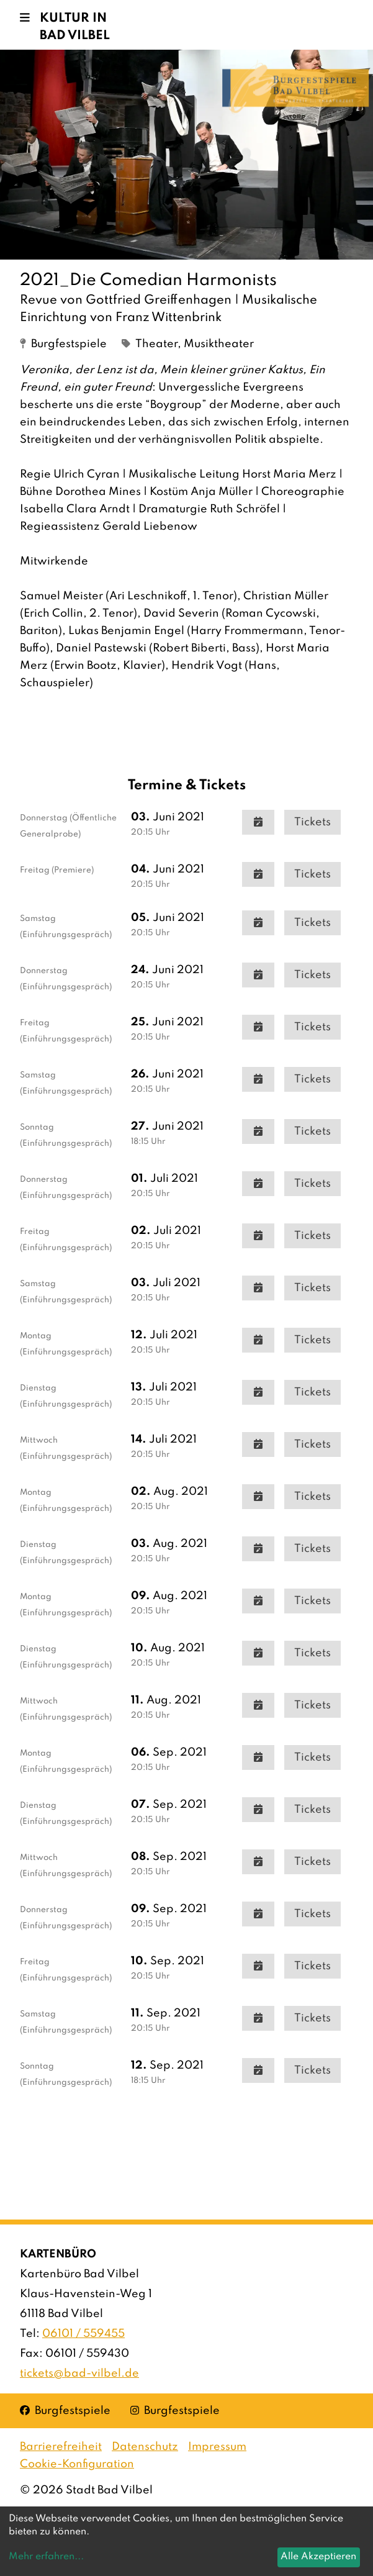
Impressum (217, 2446)
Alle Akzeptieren (318, 2557)
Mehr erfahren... (46, 2557)
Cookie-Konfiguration (77, 2464)
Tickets (312, 822)
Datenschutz (145, 2446)
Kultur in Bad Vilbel (75, 27)
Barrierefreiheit (61, 2446)
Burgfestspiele (65, 2409)
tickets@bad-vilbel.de (79, 2373)
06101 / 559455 (83, 2333)
